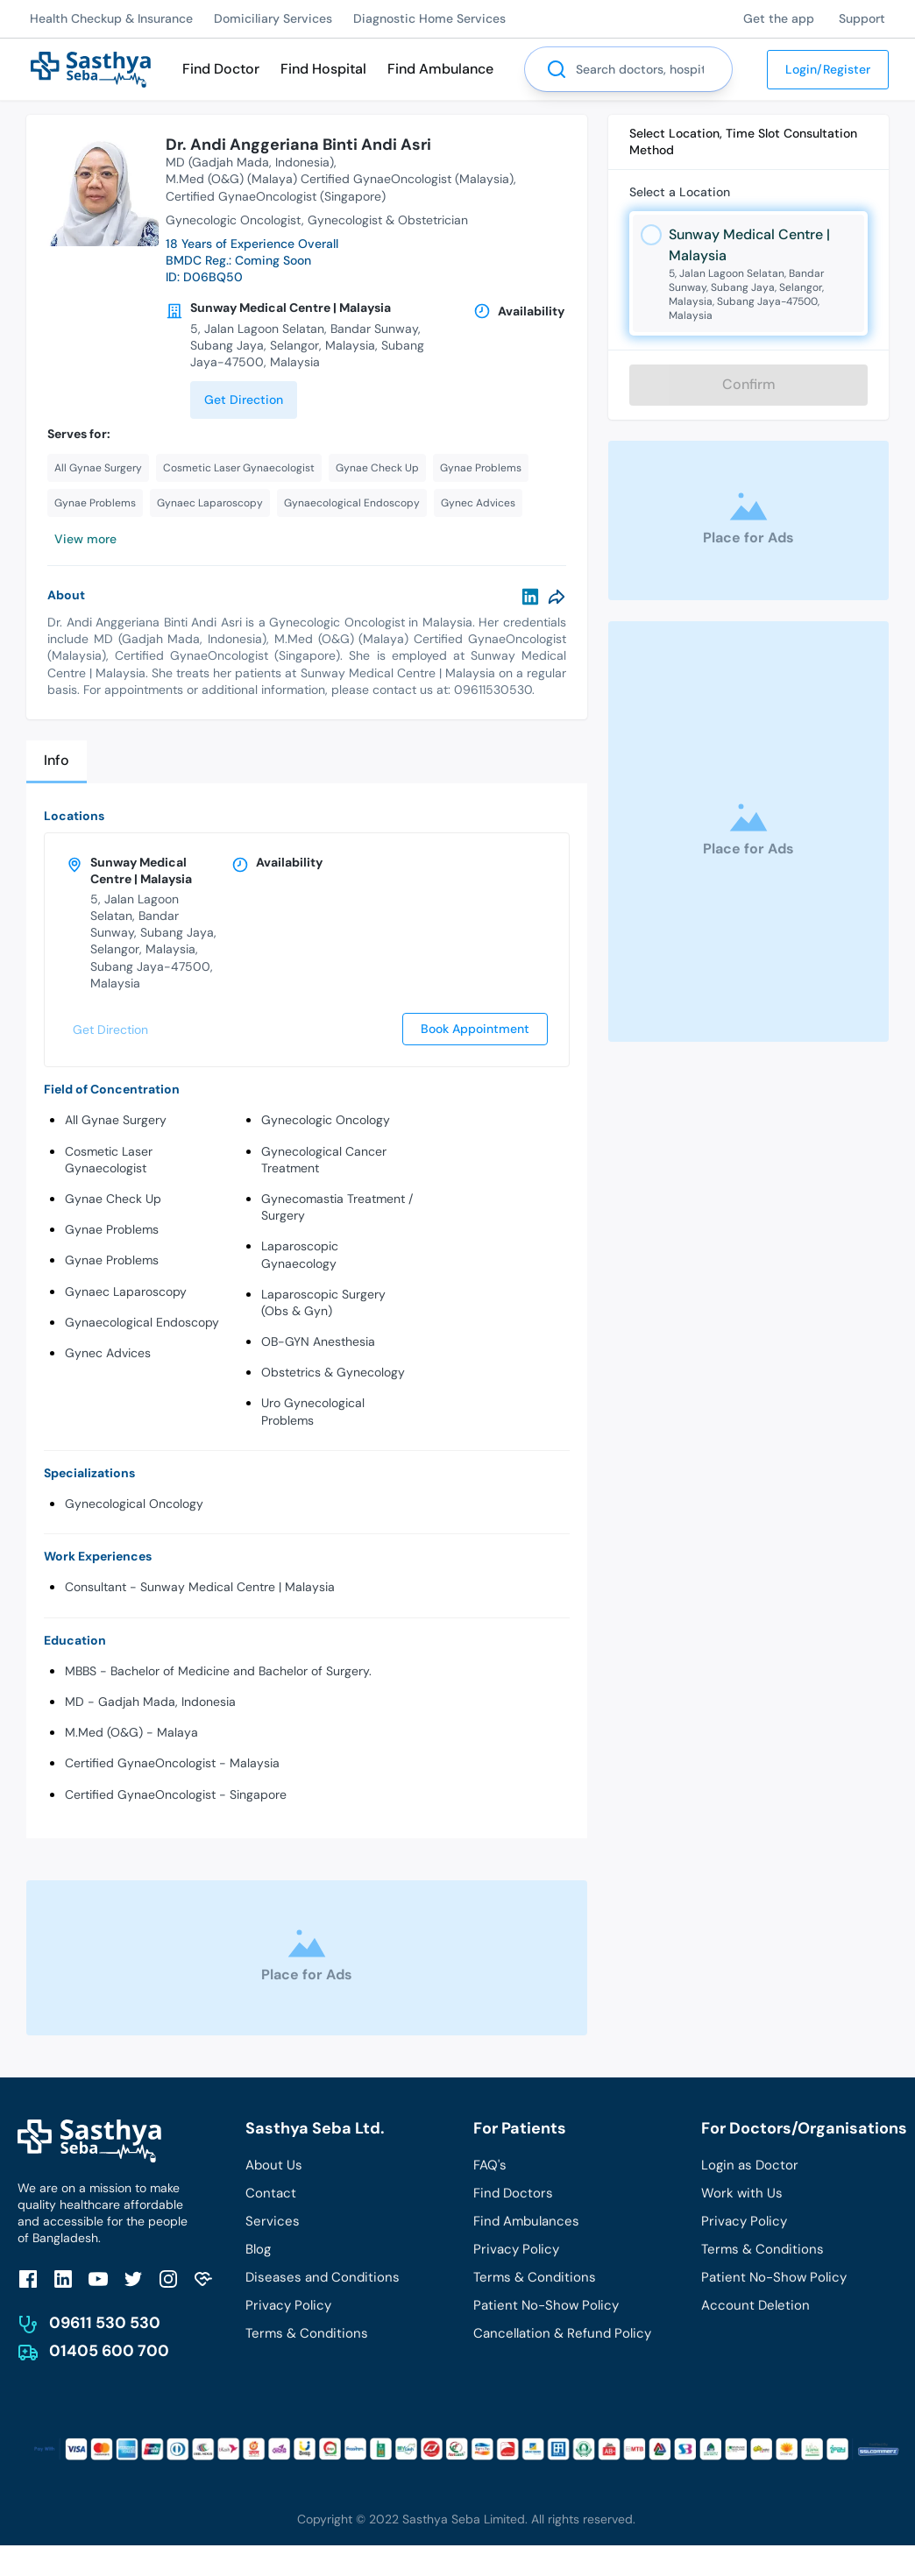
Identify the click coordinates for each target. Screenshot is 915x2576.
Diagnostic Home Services (429, 18)
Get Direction (243, 399)
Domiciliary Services (273, 18)
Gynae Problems (112, 1229)
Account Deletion (755, 2305)
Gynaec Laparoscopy (126, 1291)
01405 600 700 (109, 2350)
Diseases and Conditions (322, 2277)
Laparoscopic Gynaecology (299, 1254)
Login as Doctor (749, 2165)
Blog (258, 2249)
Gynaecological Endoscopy (142, 1322)
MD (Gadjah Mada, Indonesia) (250, 162)
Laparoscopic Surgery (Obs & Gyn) (323, 1302)
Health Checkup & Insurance (111, 18)
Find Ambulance (440, 69)
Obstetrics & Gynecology (333, 1372)
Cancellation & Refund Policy (562, 2333)
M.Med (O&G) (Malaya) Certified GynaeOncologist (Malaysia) (340, 179)
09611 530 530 (104, 2322)
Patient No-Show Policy (546, 2305)
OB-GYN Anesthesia (318, 1341)
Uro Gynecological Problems (313, 1411)
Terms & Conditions (306, 2333)
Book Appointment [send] (475, 1029)
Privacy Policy (288, 2305)
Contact (270, 2193)
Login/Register (827, 69)
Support (862, 18)
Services (272, 2221)
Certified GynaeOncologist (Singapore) (276, 196)
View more (85, 539)
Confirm (749, 384)
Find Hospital (323, 69)
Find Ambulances (526, 2221)
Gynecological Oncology (134, 1503)
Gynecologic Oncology (325, 1120)
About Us (273, 2165)
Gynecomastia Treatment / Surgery (337, 1207)
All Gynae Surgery (116, 1120)
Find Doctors (513, 2193)
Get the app (778, 18)
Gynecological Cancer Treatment (324, 1159)
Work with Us (742, 2193)
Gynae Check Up (113, 1199)
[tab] (56, 761)
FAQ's (490, 2165)
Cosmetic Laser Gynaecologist (108, 1159)
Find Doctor (220, 69)
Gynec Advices (108, 1353)
